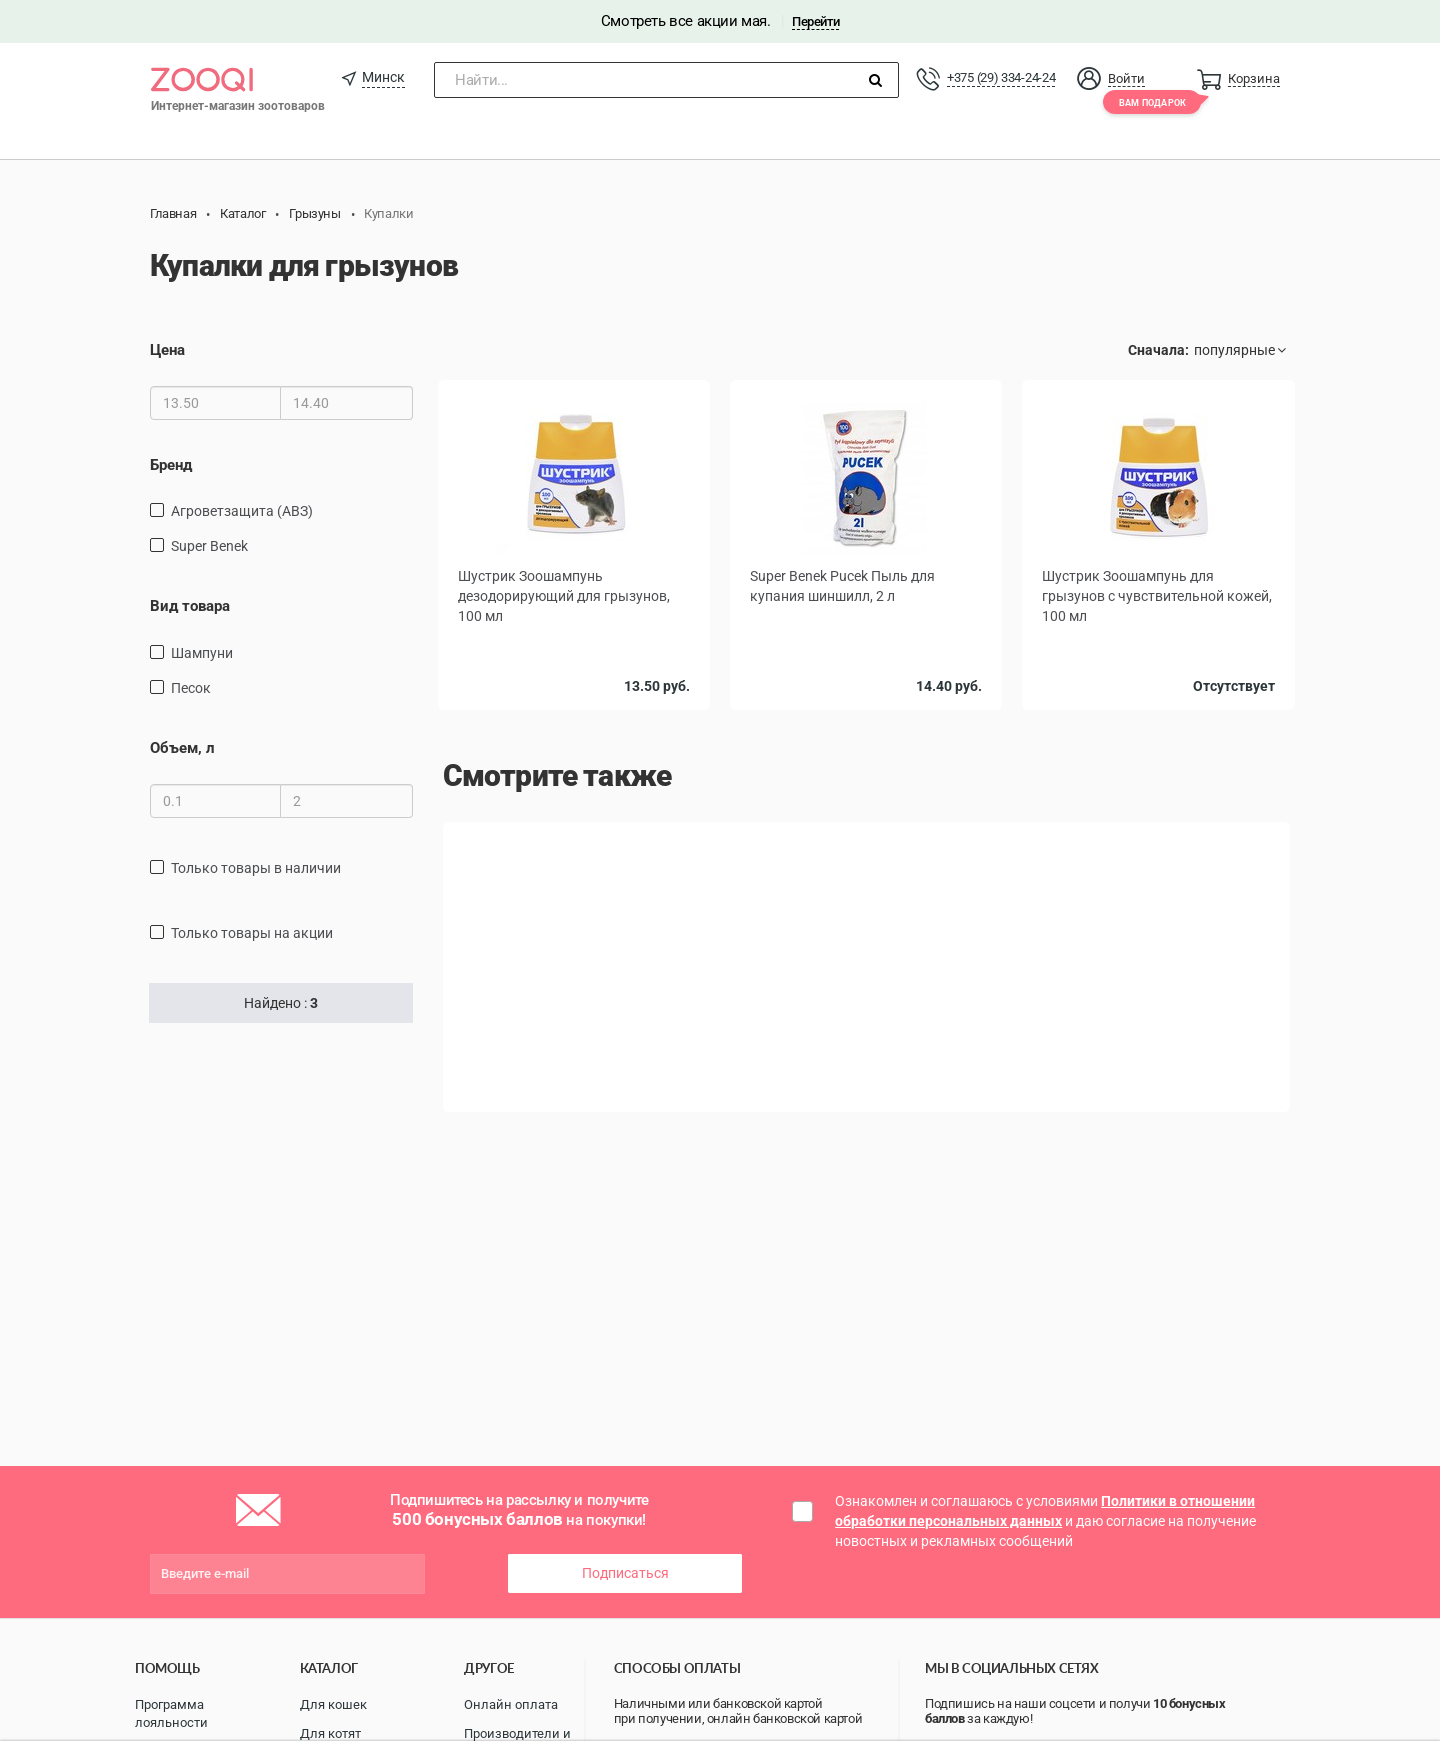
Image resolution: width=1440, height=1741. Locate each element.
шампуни (202, 653)
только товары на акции (252, 933)
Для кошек (333, 1704)
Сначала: (1158, 350)
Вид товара (190, 606)
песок (191, 688)
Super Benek (209, 546)
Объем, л (182, 748)
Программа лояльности (171, 1714)
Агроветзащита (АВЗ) (242, 511)
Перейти (815, 21)
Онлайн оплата (511, 1704)
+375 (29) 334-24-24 (1001, 77)
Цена (167, 350)
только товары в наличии (256, 868)
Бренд (171, 465)
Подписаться (625, 1573)
